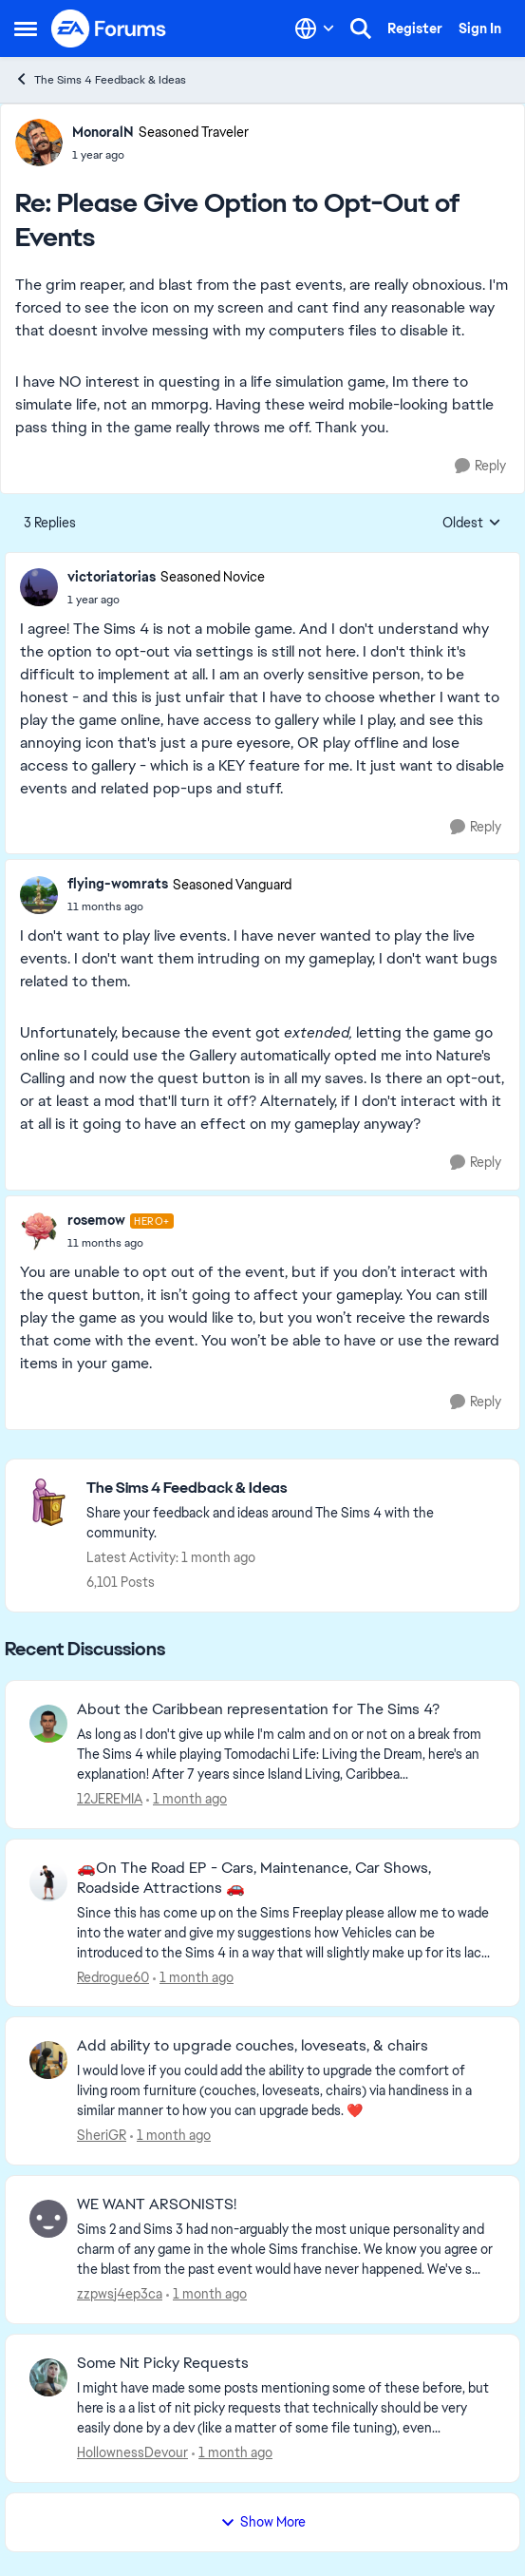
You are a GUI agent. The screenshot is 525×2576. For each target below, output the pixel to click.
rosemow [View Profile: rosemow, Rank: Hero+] (96, 1220)
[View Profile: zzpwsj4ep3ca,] (48, 2219)
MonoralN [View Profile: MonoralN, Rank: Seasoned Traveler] (103, 132)
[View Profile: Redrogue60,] (48, 1882)
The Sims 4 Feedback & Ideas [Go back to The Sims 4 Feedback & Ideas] (100, 79)
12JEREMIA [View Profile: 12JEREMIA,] (109, 1798)
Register (414, 28)
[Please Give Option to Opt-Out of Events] (160, 154)
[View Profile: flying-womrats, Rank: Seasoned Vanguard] (39, 895)
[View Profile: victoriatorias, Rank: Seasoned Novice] (39, 587)
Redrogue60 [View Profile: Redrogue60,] (113, 1976)
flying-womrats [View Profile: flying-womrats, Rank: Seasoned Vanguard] (117, 883)
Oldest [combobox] (471, 523)
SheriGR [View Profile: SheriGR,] (101, 2135)
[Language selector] (315, 29)
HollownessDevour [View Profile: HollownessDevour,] (132, 2452)
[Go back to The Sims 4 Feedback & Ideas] (293, 1488)
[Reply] (480, 466)
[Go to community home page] (109, 29)
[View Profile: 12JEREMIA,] (48, 1724)
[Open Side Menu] (26, 28)
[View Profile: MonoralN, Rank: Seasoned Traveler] (39, 142)
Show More (263, 2521)
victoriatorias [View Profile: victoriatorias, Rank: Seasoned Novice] (111, 576)
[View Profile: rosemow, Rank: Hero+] (39, 1231)
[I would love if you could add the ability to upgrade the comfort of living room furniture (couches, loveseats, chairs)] (286, 2091)
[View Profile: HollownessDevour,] (48, 2377)
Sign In (480, 28)
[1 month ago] (186, 1799)
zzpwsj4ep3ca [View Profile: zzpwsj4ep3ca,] (119, 2293)
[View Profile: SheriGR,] (48, 2060)
